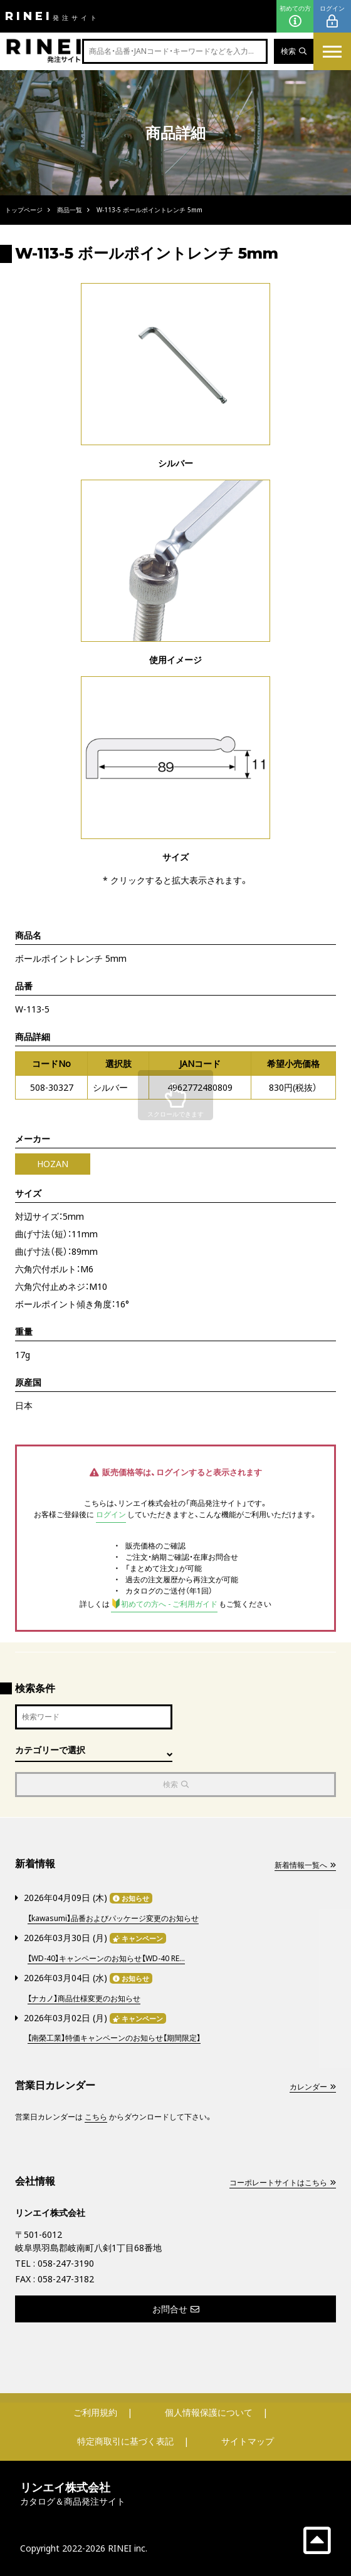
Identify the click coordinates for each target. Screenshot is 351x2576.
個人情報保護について (209, 2412)
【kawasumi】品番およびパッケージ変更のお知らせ (113, 1918)
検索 (293, 51)
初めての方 (295, 16)
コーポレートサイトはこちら (282, 2182)
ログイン (332, 16)
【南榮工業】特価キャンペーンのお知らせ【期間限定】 (114, 2037)
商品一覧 (69, 209)
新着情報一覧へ (305, 1865)
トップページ (24, 209)
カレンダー (313, 2086)
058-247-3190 (66, 2263)
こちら (96, 2116)
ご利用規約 (95, 2412)
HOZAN (52, 1164)
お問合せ (175, 2309)
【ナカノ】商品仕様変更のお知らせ (84, 1998)
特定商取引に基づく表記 (125, 2441)
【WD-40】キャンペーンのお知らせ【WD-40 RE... (106, 1958)
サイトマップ (247, 2441)
